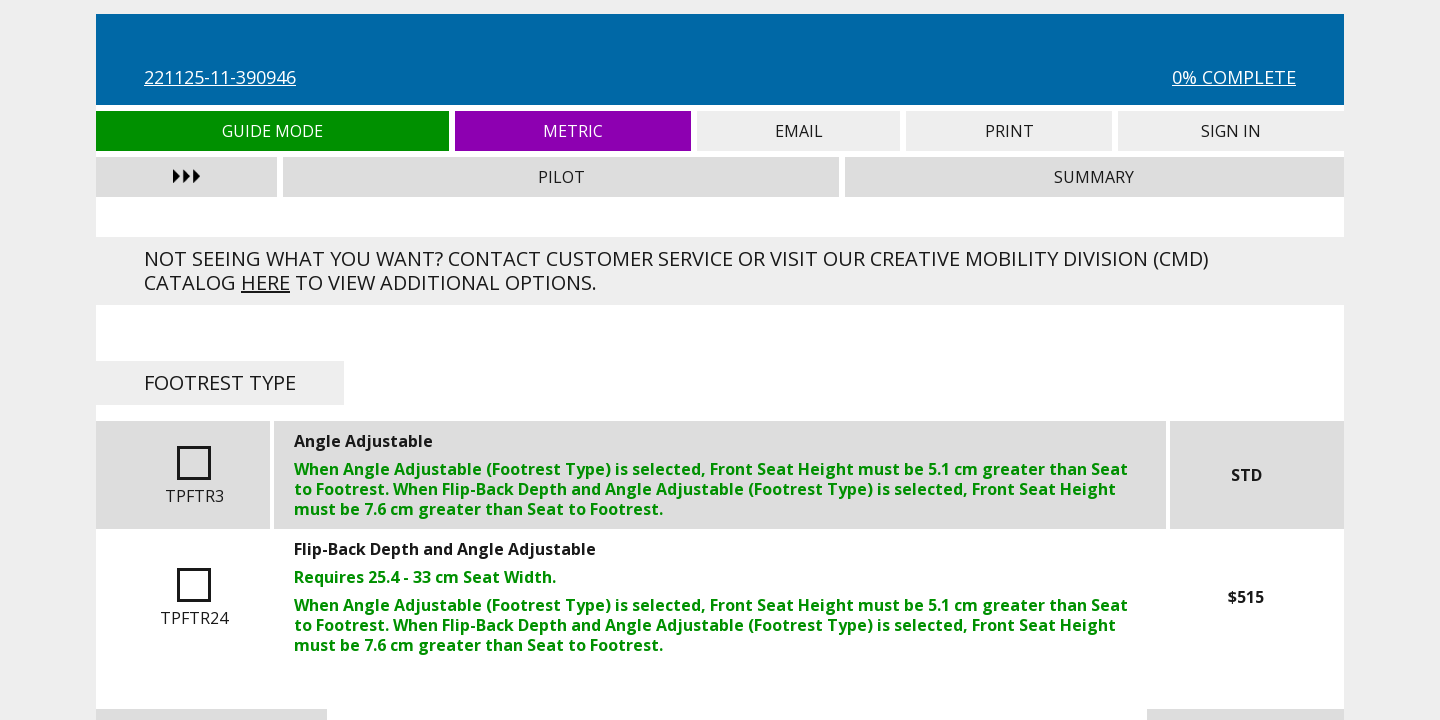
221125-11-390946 (220, 77)
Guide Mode (272, 131)
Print (1009, 131)
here (265, 282)
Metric (573, 131)
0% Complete (1234, 77)
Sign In (1231, 131)
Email (798, 131)
